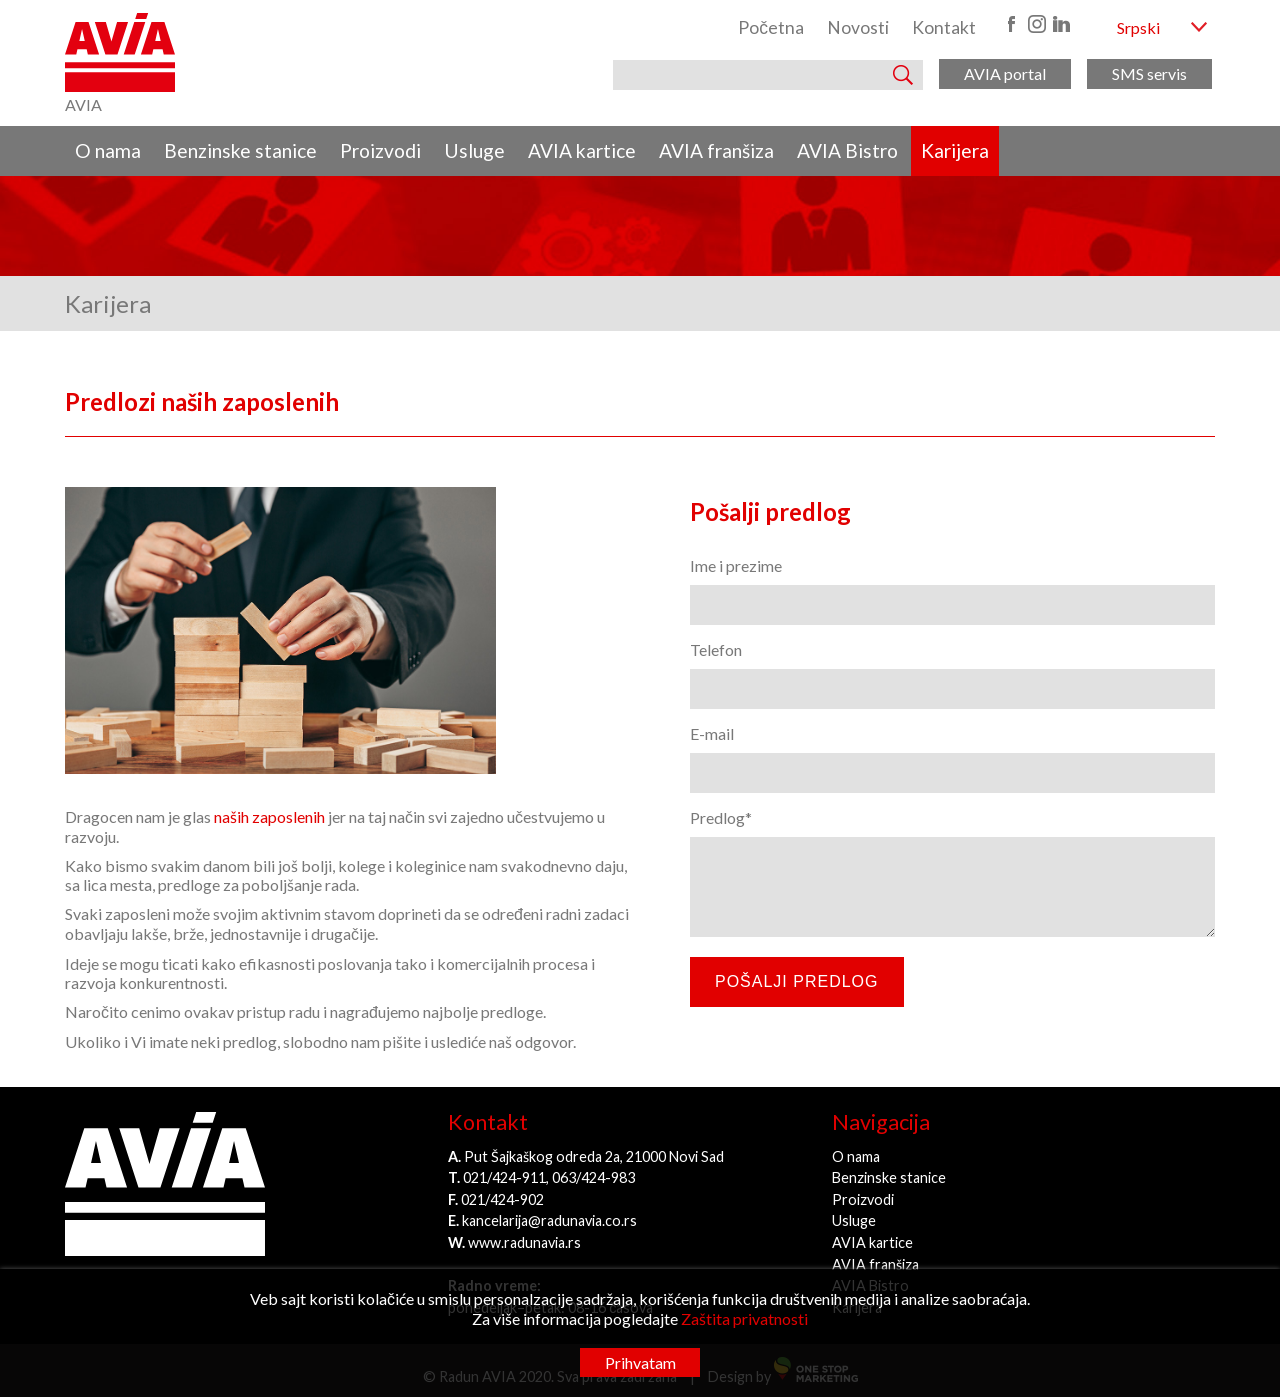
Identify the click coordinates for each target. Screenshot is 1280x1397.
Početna (771, 27)
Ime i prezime (736, 565)
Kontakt (944, 27)
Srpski (1138, 27)
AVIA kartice (582, 150)
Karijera (955, 150)
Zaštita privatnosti (744, 1318)
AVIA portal (1005, 73)
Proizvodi (380, 150)
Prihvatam (640, 1362)
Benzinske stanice (240, 150)
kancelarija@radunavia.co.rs (549, 1220)
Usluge (474, 150)
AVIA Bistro (847, 150)
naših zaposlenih (268, 816)
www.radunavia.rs (524, 1242)
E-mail (712, 733)
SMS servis (1149, 73)
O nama (108, 150)
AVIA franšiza (716, 150)
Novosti (858, 27)
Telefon (716, 649)
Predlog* (721, 817)
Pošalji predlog (797, 981)
